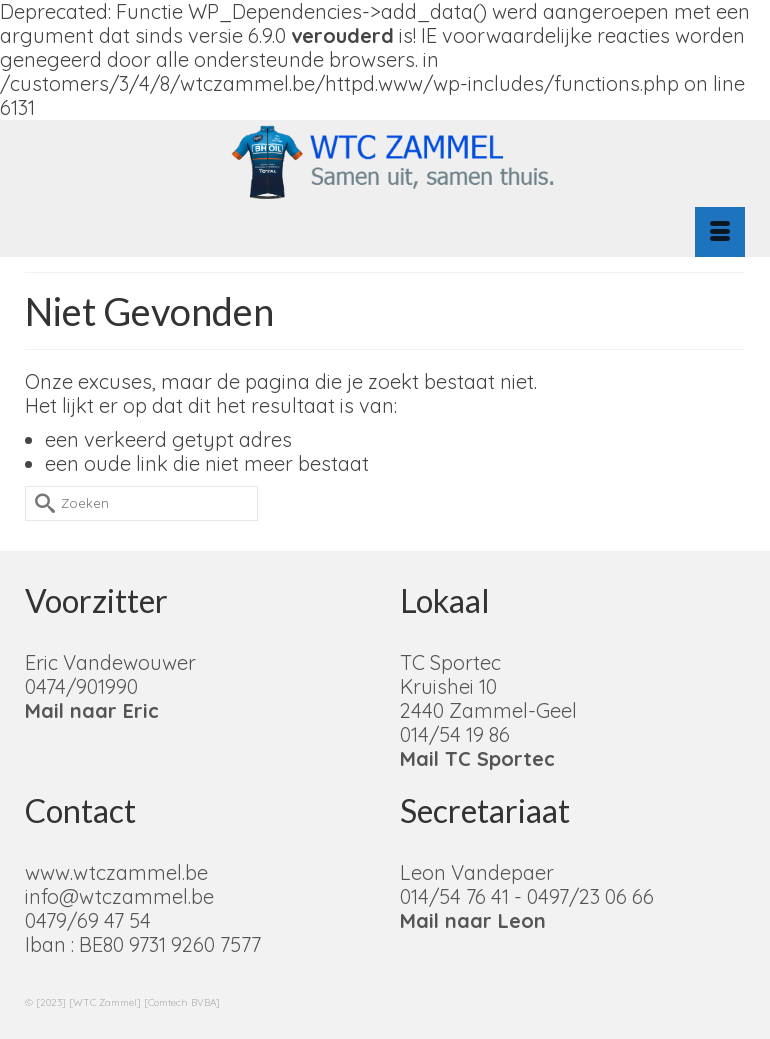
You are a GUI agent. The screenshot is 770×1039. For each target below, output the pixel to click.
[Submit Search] (40, 503)
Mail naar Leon (473, 920)
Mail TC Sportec (477, 758)
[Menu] (720, 232)
